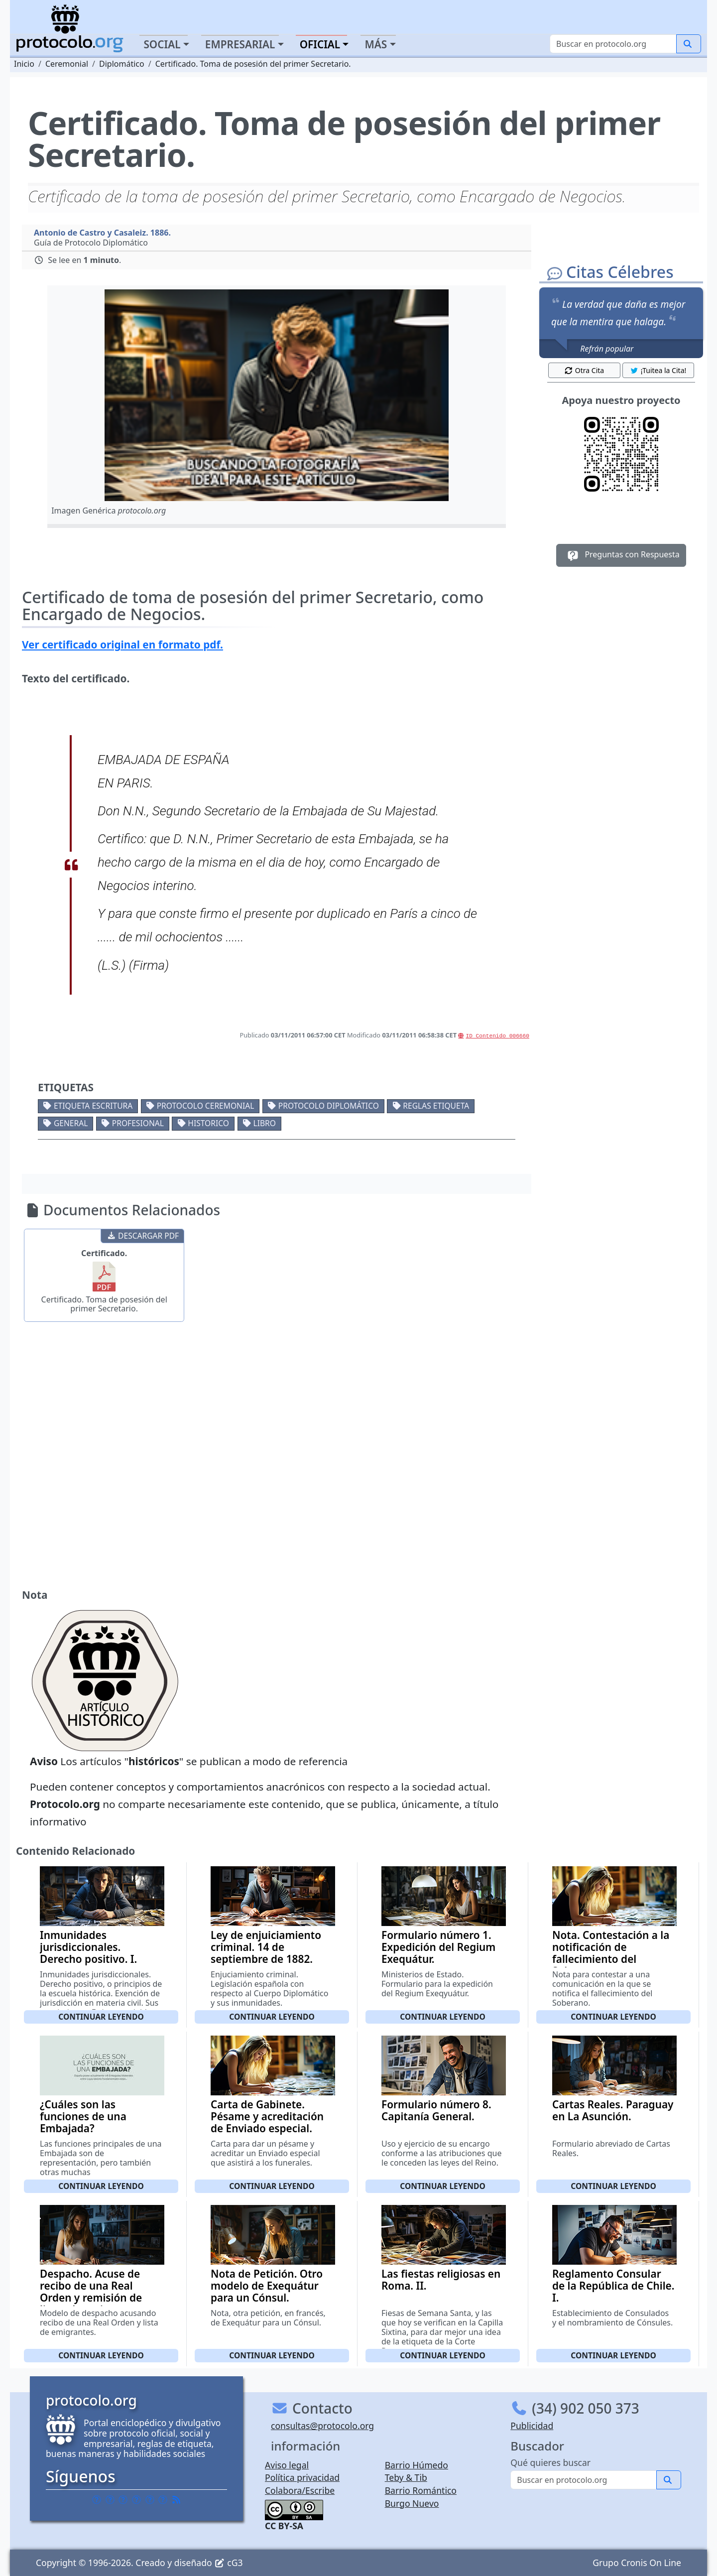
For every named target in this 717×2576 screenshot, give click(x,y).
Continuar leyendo (101, 2016)
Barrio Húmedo (416, 2465)
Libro (264, 1123)
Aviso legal (287, 2465)
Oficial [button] (320, 44)
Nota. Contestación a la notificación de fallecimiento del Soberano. (610, 1953)
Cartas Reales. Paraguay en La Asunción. (612, 2110)
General (71, 1123)
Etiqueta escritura (93, 1105)
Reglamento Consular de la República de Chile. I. (613, 2286)
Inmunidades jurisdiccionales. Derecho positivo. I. (88, 1947)
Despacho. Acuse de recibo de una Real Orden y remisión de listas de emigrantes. (92, 2292)
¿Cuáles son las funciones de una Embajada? (83, 2116)
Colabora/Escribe (300, 2490)
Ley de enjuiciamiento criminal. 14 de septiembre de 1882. (266, 1947)
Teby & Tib (406, 2477)
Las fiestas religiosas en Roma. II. (440, 2280)
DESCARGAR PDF (143, 1235)
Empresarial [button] (240, 44)
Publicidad (531, 2426)
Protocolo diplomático (328, 1105)
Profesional (138, 1123)
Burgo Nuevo (412, 2503)
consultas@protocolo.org (322, 2426)
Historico (208, 1123)
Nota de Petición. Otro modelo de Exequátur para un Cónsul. (267, 2286)
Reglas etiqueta (436, 1105)
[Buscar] (613, 43)
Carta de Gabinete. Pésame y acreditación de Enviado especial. (267, 2116)
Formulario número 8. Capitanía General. (436, 2110)
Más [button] (375, 44)
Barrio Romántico (421, 2490)
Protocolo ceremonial (205, 1105)
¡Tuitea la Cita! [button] (658, 370)
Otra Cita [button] (584, 370)
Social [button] (161, 44)
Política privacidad (302, 2477)
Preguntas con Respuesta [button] (621, 555)
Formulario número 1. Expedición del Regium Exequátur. (438, 1947)
